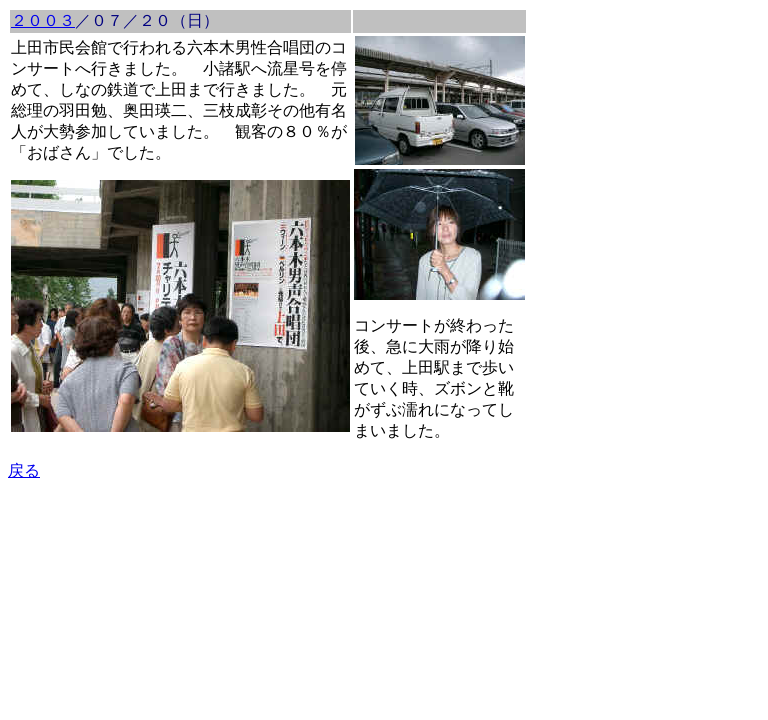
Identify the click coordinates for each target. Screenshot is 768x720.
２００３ (43, 20)
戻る (24, 470)
